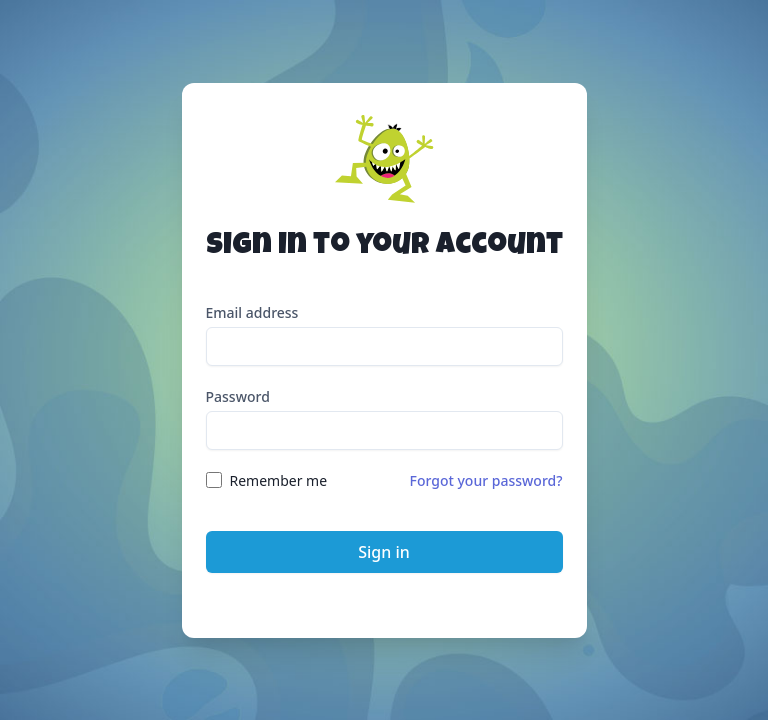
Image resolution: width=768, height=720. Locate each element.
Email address (252, 312)
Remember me (279, 480)
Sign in (384, 552)
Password (238, 396)
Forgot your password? (486, 480)
